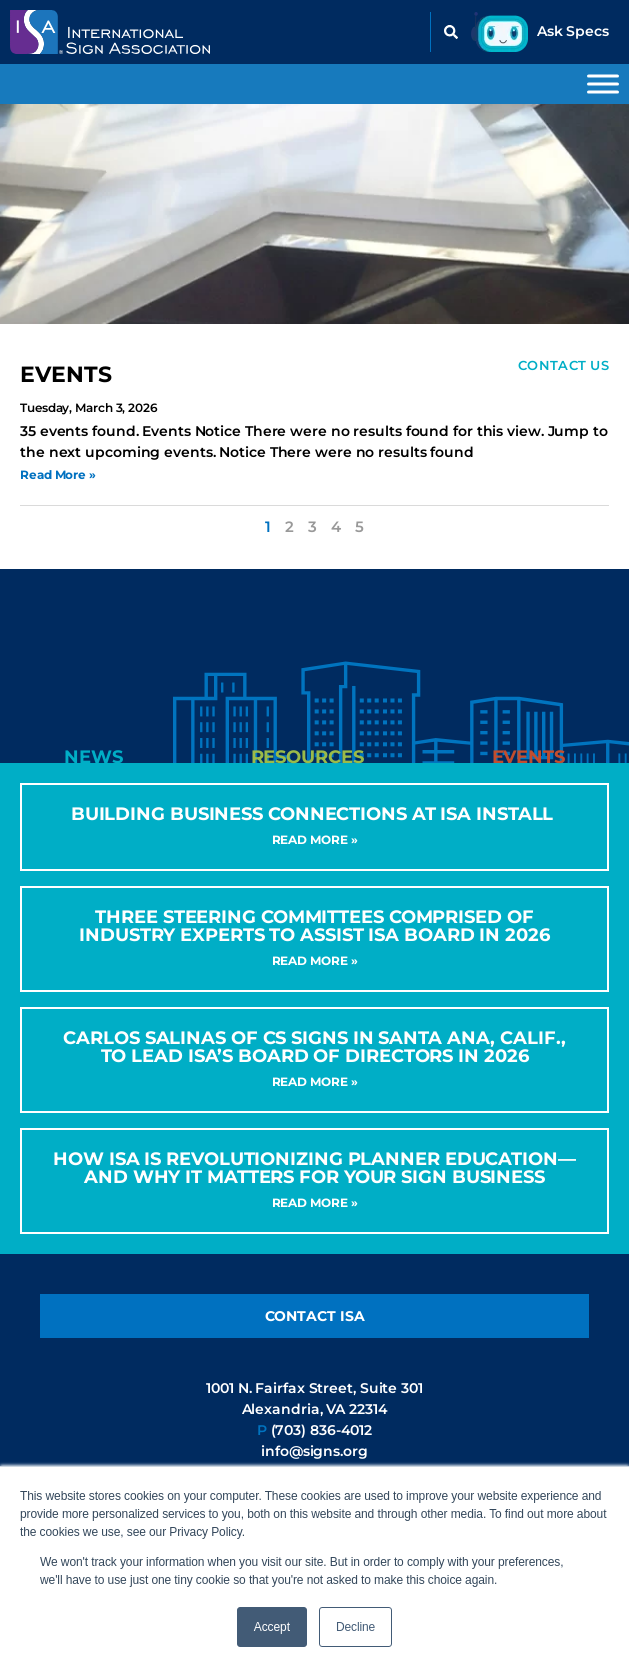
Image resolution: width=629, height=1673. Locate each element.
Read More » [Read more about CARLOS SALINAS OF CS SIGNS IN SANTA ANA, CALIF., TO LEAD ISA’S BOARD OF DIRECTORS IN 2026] (315, 1081)
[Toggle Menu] (603, 83)
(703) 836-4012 (322, 1430)
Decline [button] (355, 1627)
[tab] (93, 757)
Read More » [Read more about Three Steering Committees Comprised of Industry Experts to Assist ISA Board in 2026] (315, 960)
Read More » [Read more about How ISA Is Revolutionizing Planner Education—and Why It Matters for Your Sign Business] (315, 1202)
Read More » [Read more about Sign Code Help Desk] (58, 474)
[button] (451, 32)
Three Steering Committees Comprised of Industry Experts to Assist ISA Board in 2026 (314, 926)
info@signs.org (314, 1451)
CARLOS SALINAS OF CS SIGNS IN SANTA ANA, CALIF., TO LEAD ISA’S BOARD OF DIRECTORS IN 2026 (314, 1047)
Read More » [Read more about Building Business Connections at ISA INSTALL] (315, 839)
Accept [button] (272, 1627)
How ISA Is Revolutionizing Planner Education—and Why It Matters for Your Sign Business (314, 1168)
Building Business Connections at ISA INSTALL (315, 814)
